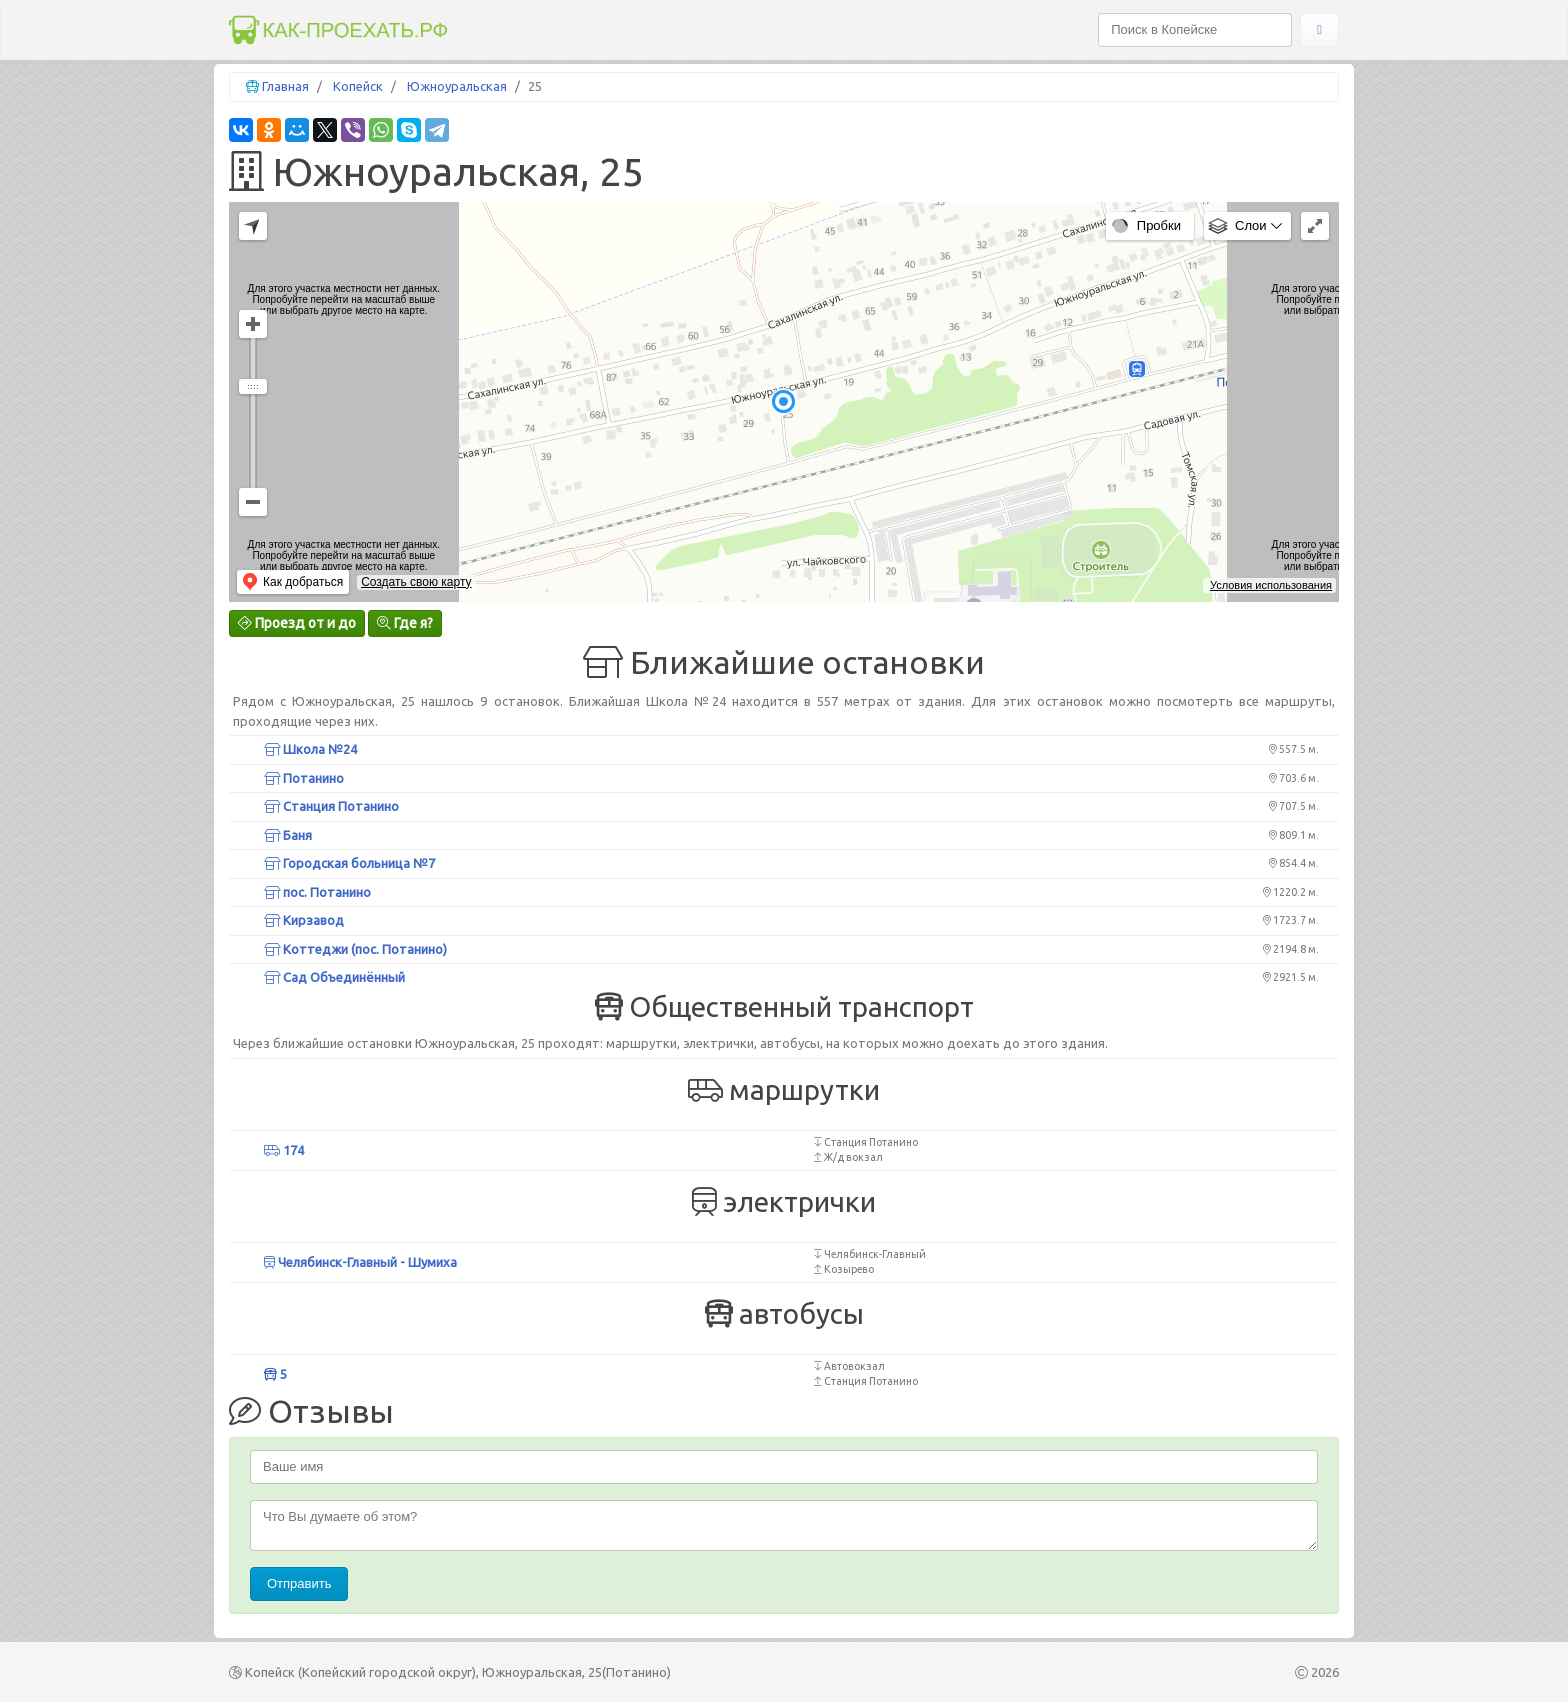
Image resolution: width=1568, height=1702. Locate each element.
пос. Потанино (317, 892)
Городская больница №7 (349, 863)
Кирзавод (304, 920)
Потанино (304, 778)
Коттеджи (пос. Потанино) (355, 949)
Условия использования (1271, 585)
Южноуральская (457, 86)
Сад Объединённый (334, 977)
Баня (288, 835)
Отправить (299, 1583)
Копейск (358, 86)
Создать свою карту (416, 582)
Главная (285, 86)
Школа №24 (310, 749)
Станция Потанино (331, 806)
